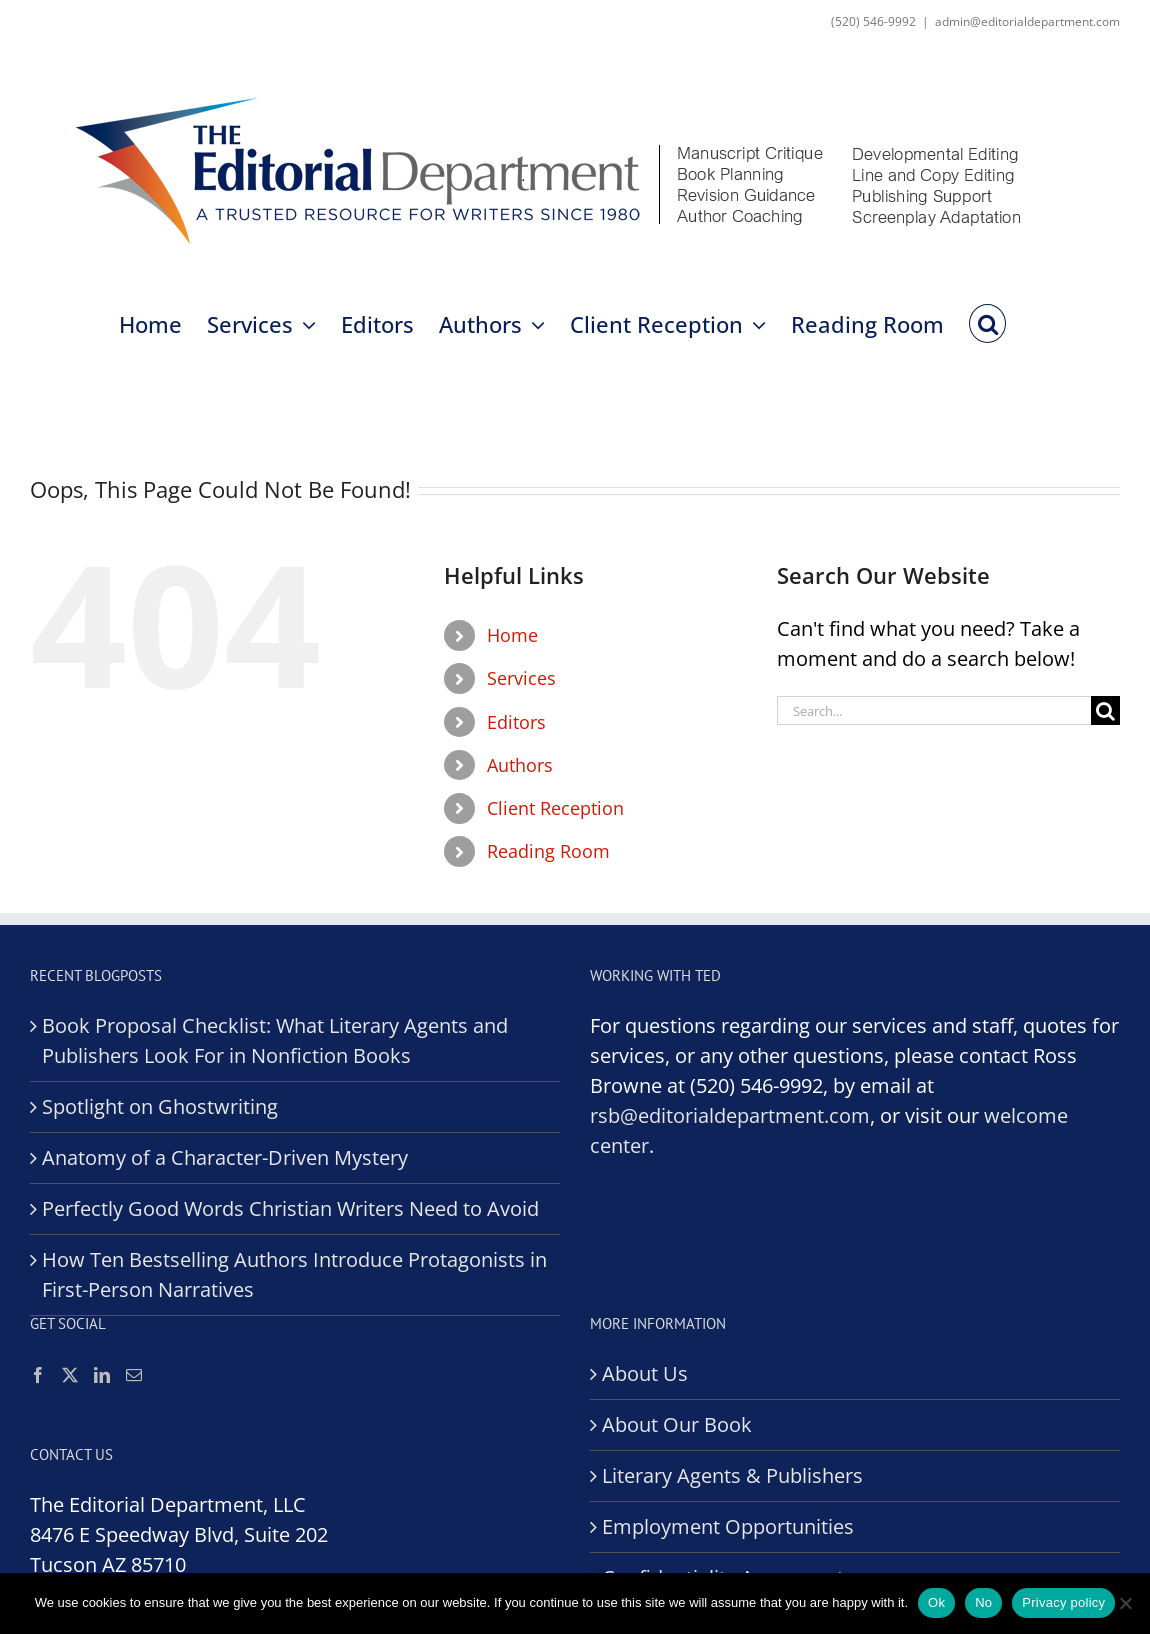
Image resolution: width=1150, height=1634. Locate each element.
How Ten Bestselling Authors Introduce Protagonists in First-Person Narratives (294, 1274)
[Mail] (134, 1375)
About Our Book (677, 1424)
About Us (645, 1373)
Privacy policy (1063, 1602)
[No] (1125, 1603)
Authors (520, 765)
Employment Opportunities (728, 1526)
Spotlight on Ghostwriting (160, 1106)
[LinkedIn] (102, 1375)
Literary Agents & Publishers (732, 1475)
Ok (936, 1602)
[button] (987, 322)
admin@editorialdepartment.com (1027, 21)
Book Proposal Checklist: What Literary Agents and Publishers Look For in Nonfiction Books (275, 1040)
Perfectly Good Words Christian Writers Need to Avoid (290, 1208)
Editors (516, 722)
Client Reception (555, 808)
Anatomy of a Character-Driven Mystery (225, 1157)
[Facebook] (38, 1375)
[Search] (1105, 710)
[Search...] (934, 710)
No (983, 1602)
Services (521, 678)
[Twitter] (70, 1375)
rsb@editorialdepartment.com (730, 1115)
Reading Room (548, 851)
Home (512, 635)
